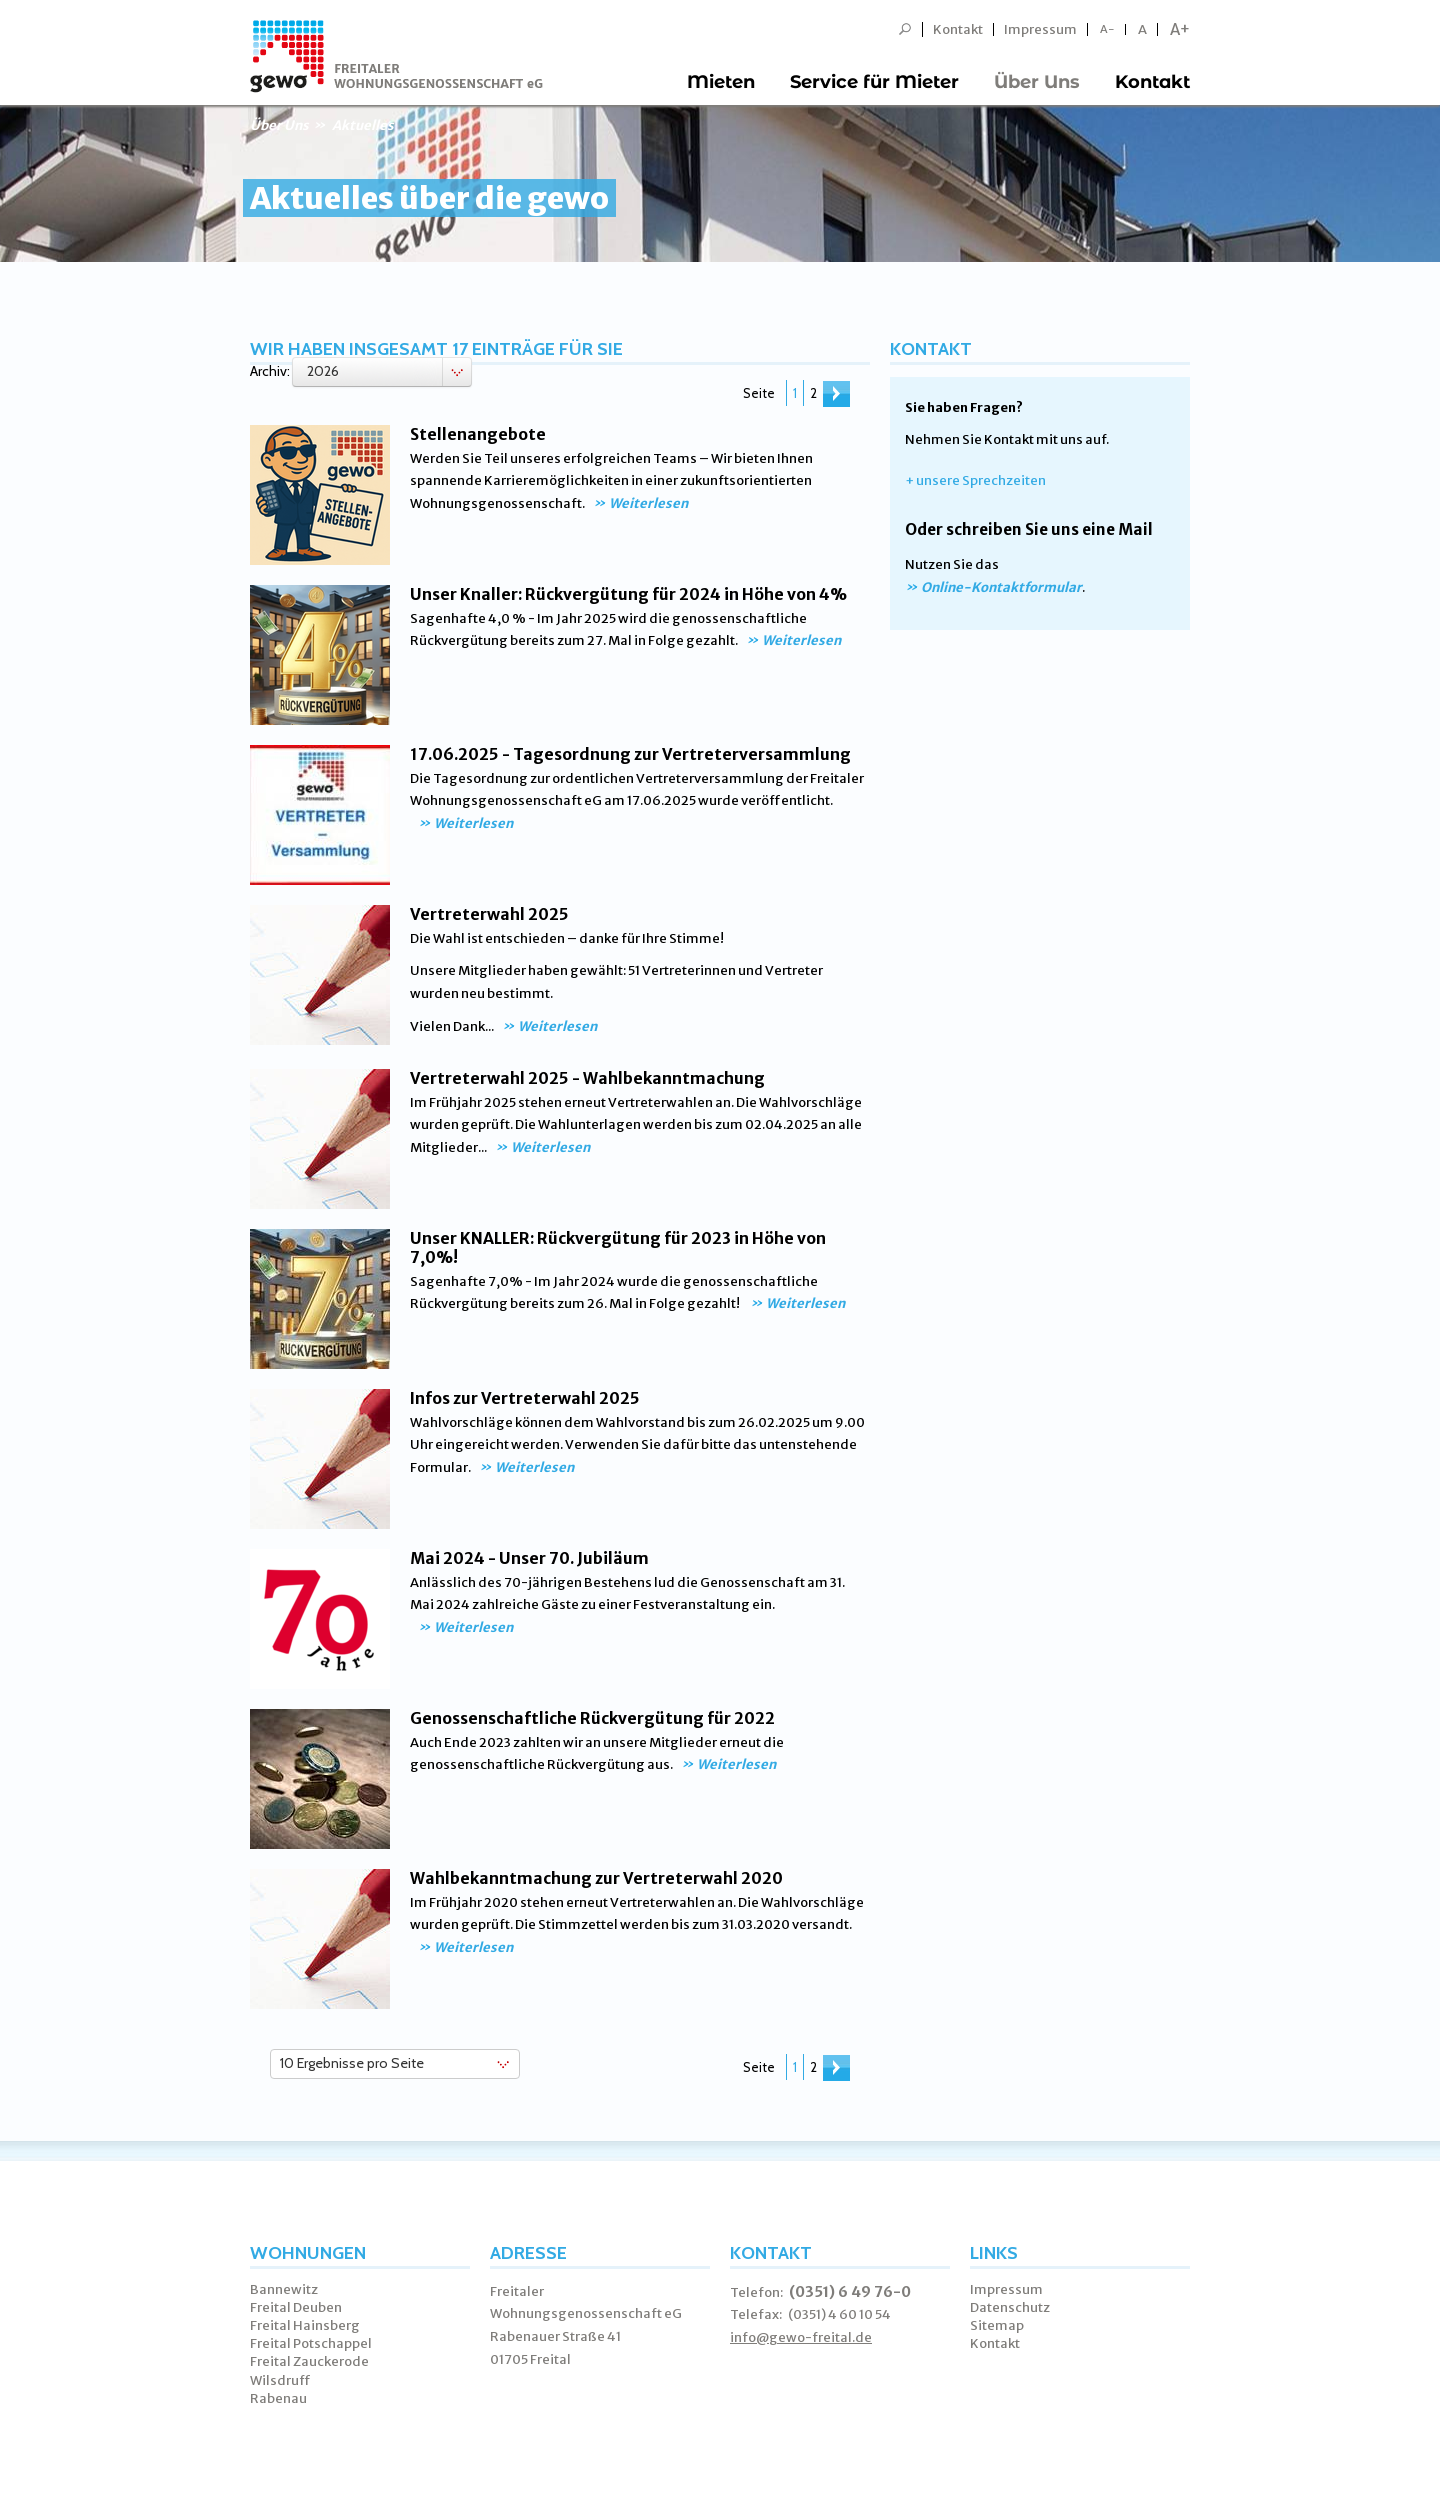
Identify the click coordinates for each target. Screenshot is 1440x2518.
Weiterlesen (648, 503)
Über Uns (1037, 82)
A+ (1180, 29)
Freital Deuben (296, 2307)
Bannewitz (284, 2289)
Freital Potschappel (311, 2343)
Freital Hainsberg (305, 2325)
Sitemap (997, 2325)
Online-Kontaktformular (1001, 587)
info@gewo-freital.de (801, 2337)
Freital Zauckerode (309, 2361)
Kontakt (958, 29)
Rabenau (278, 2398)
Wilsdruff (280, 2380)
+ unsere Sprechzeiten (975, 480)
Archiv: (270, 371)
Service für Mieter (874, 82)
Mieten (721, 82)
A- (1107, 29)
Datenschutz (1010, 2307)
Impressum (1040, 29)
